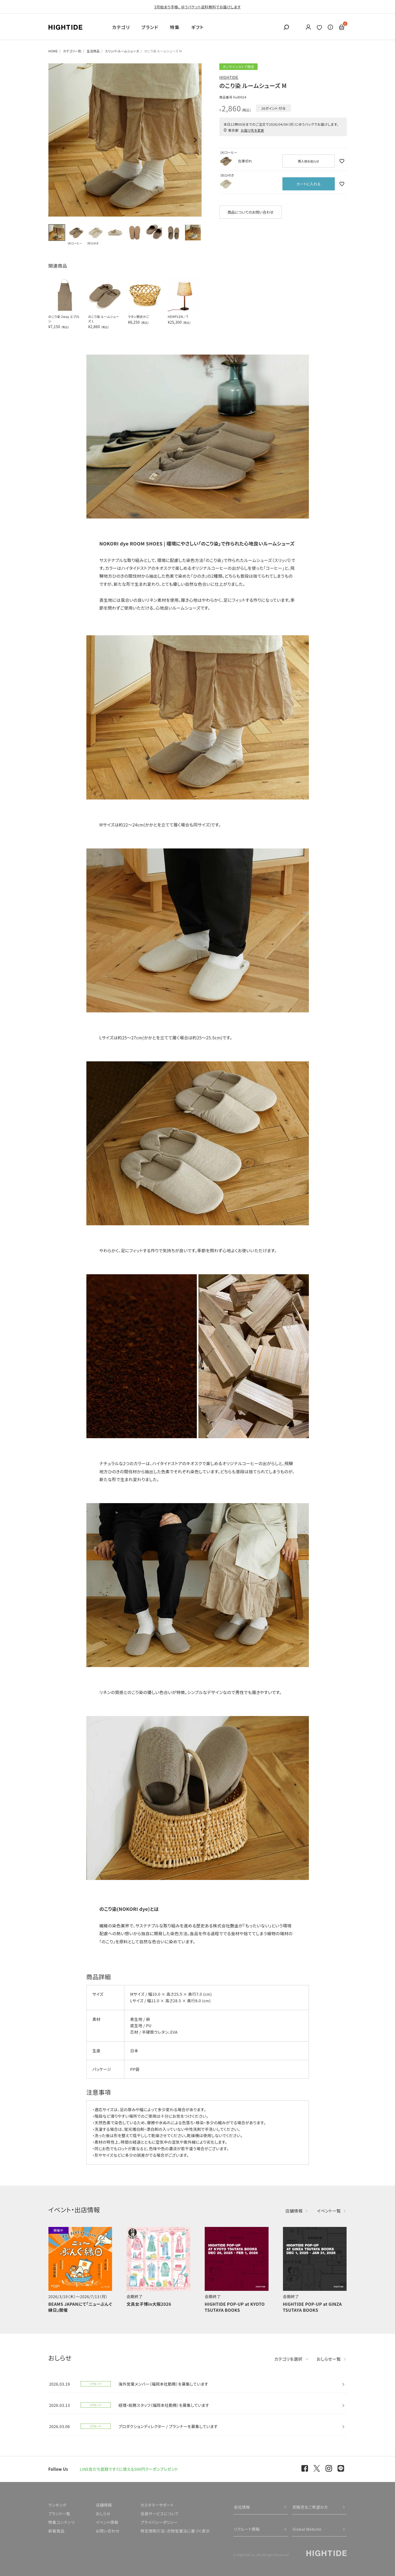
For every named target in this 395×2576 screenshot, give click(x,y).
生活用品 (93, 51)
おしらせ (103, 2513)
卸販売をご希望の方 (310, 2507)
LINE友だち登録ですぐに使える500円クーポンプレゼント (129, 2469)
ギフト (197, 27)
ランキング (57, 2505)
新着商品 (56, 2531)
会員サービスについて (160, 2513)
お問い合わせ (108, 2531)
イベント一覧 (329, 2211)
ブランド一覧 (59, 2513)
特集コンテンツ (61, 2522)
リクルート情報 (247, 2529)
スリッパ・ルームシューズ (122, 51)
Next (195, 140)
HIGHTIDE (228, 77)
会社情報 (242, 2507)
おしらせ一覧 (329, 2359)
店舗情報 (294, 2211)
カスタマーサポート (157, 2505)
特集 (175, 27)
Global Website (306, 2529)
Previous (54, 140)
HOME (53, 51)
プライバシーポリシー (159, 2522)
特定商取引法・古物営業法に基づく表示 (175, 2531)
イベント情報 (107, 2522)
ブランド (149, 27)
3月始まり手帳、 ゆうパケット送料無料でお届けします (197, 6)
